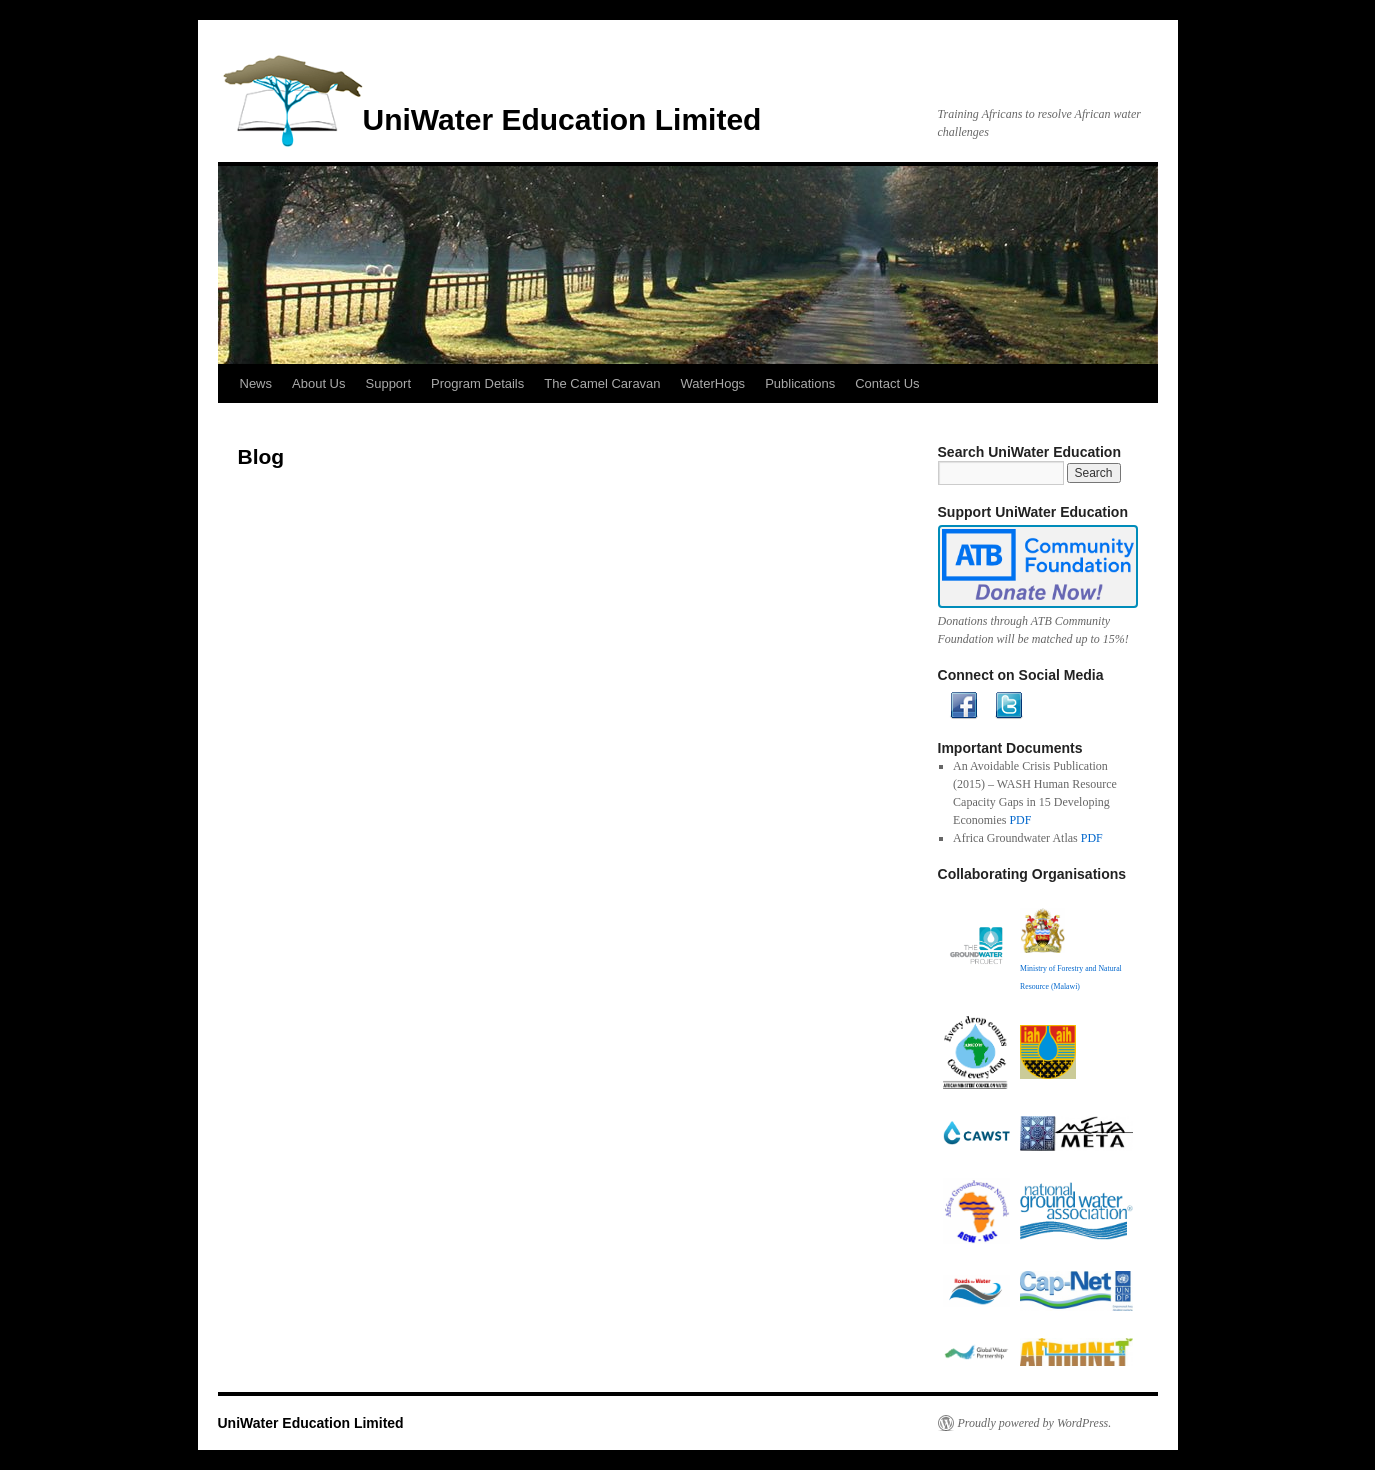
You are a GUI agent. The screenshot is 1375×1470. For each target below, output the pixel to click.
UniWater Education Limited (562, 119)
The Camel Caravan (602, 383)
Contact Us (887, 383)
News (256, 383)
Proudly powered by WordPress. (1035, 1423)
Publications (800, 383)
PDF (1020, 820)
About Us (318, 383)
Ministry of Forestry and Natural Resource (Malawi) (1071, 968)
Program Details (477, 383)
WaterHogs (713, 383)
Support (389, 383)
